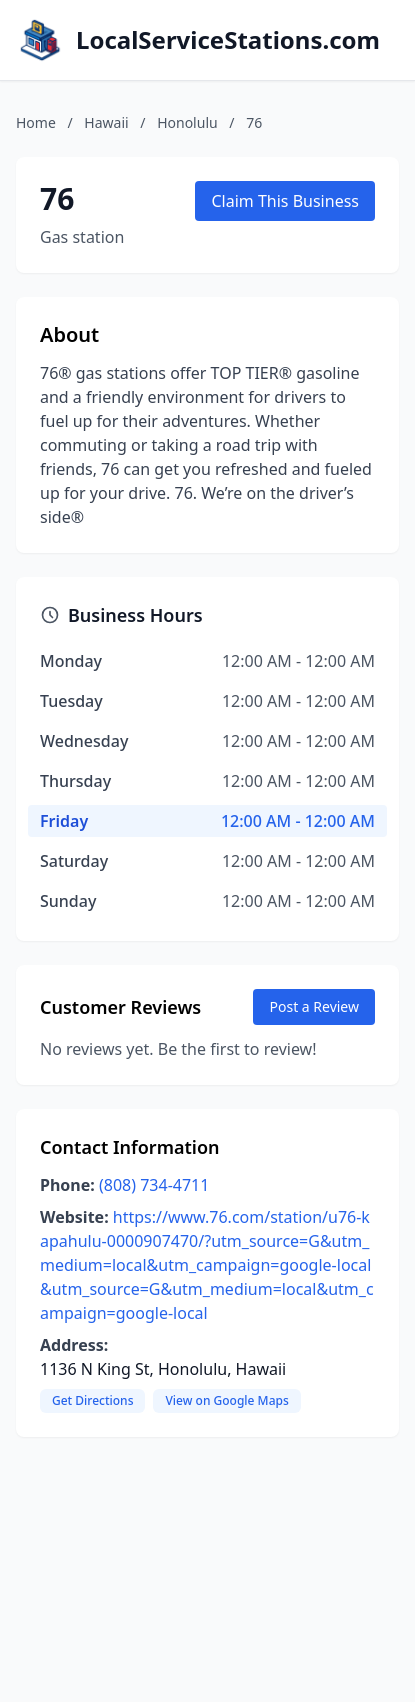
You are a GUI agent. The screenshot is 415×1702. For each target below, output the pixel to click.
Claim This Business (285, 201)
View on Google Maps (226, 1400)
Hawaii (106, 122)
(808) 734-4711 (154, 1185)
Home (36, 122)
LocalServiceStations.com (228, 40)
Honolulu (187, 122)
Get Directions (92, 1400)
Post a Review (314, 1006)
